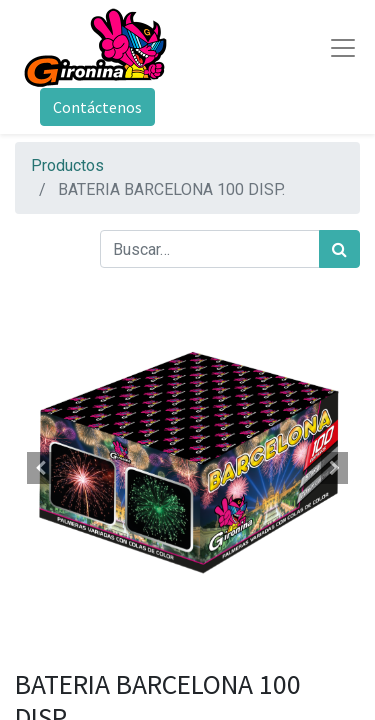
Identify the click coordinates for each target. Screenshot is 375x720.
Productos (67, 165)
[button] (41, 468)
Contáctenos (97, 107)
